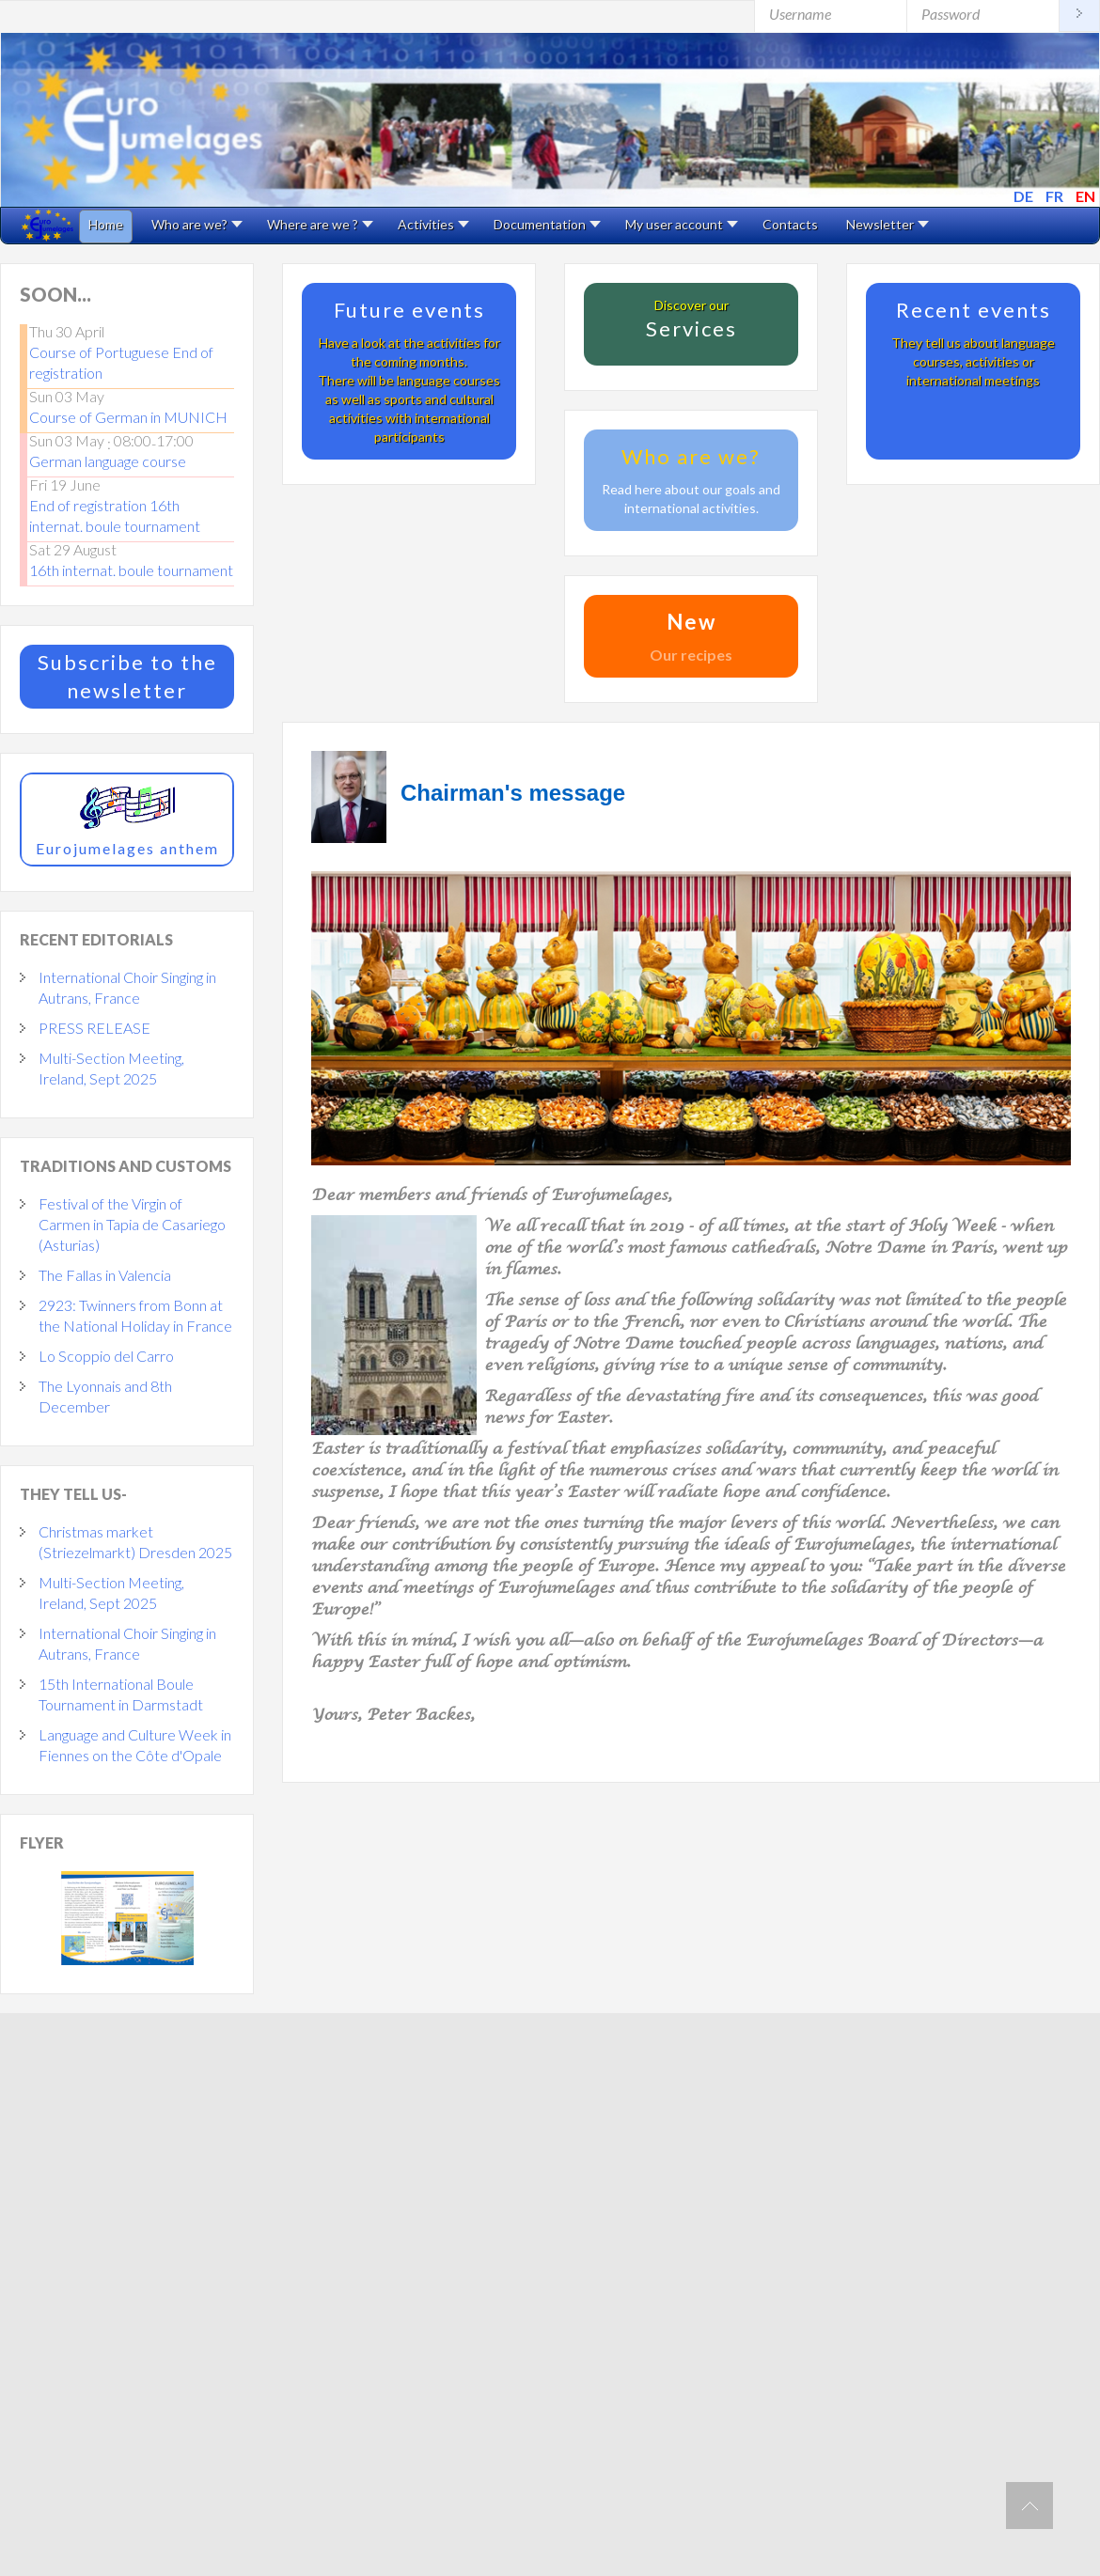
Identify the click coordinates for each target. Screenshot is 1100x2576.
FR (1055, 196)
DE (1025, 196)
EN (1085, 196)
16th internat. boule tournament (131, 570)
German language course (107, 461)
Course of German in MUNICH (128, 417)
